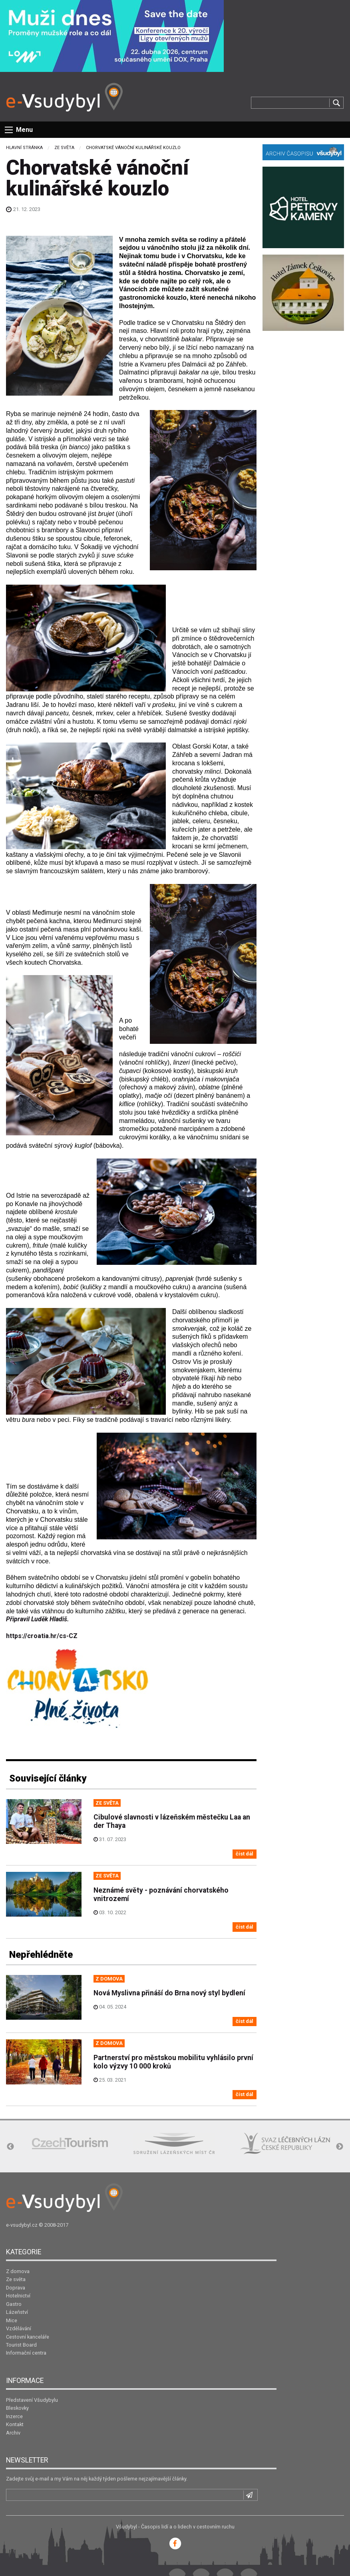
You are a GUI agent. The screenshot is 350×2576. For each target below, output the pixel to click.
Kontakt (15, 2424)
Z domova (18, 2271)
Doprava (15, 2288)
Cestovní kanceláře (27, 2337)
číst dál (244, 1854)
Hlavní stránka (24, 147)
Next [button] (340, 2147)
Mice (11, 2320)
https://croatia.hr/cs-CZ (42, 1636)
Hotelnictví (18, 2296)
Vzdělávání (18, 2328)
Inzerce (14, 2416)
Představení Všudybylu (32, 2400)
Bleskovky (17, 2408)
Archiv (13, 2433)
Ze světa (64, 147)
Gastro (14, 2304)
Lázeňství (17, 2312)
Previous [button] (10, 2147)
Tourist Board (21, 2345)
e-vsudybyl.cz (22, 2225)
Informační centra (26, 2353)
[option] (70, 2143)
